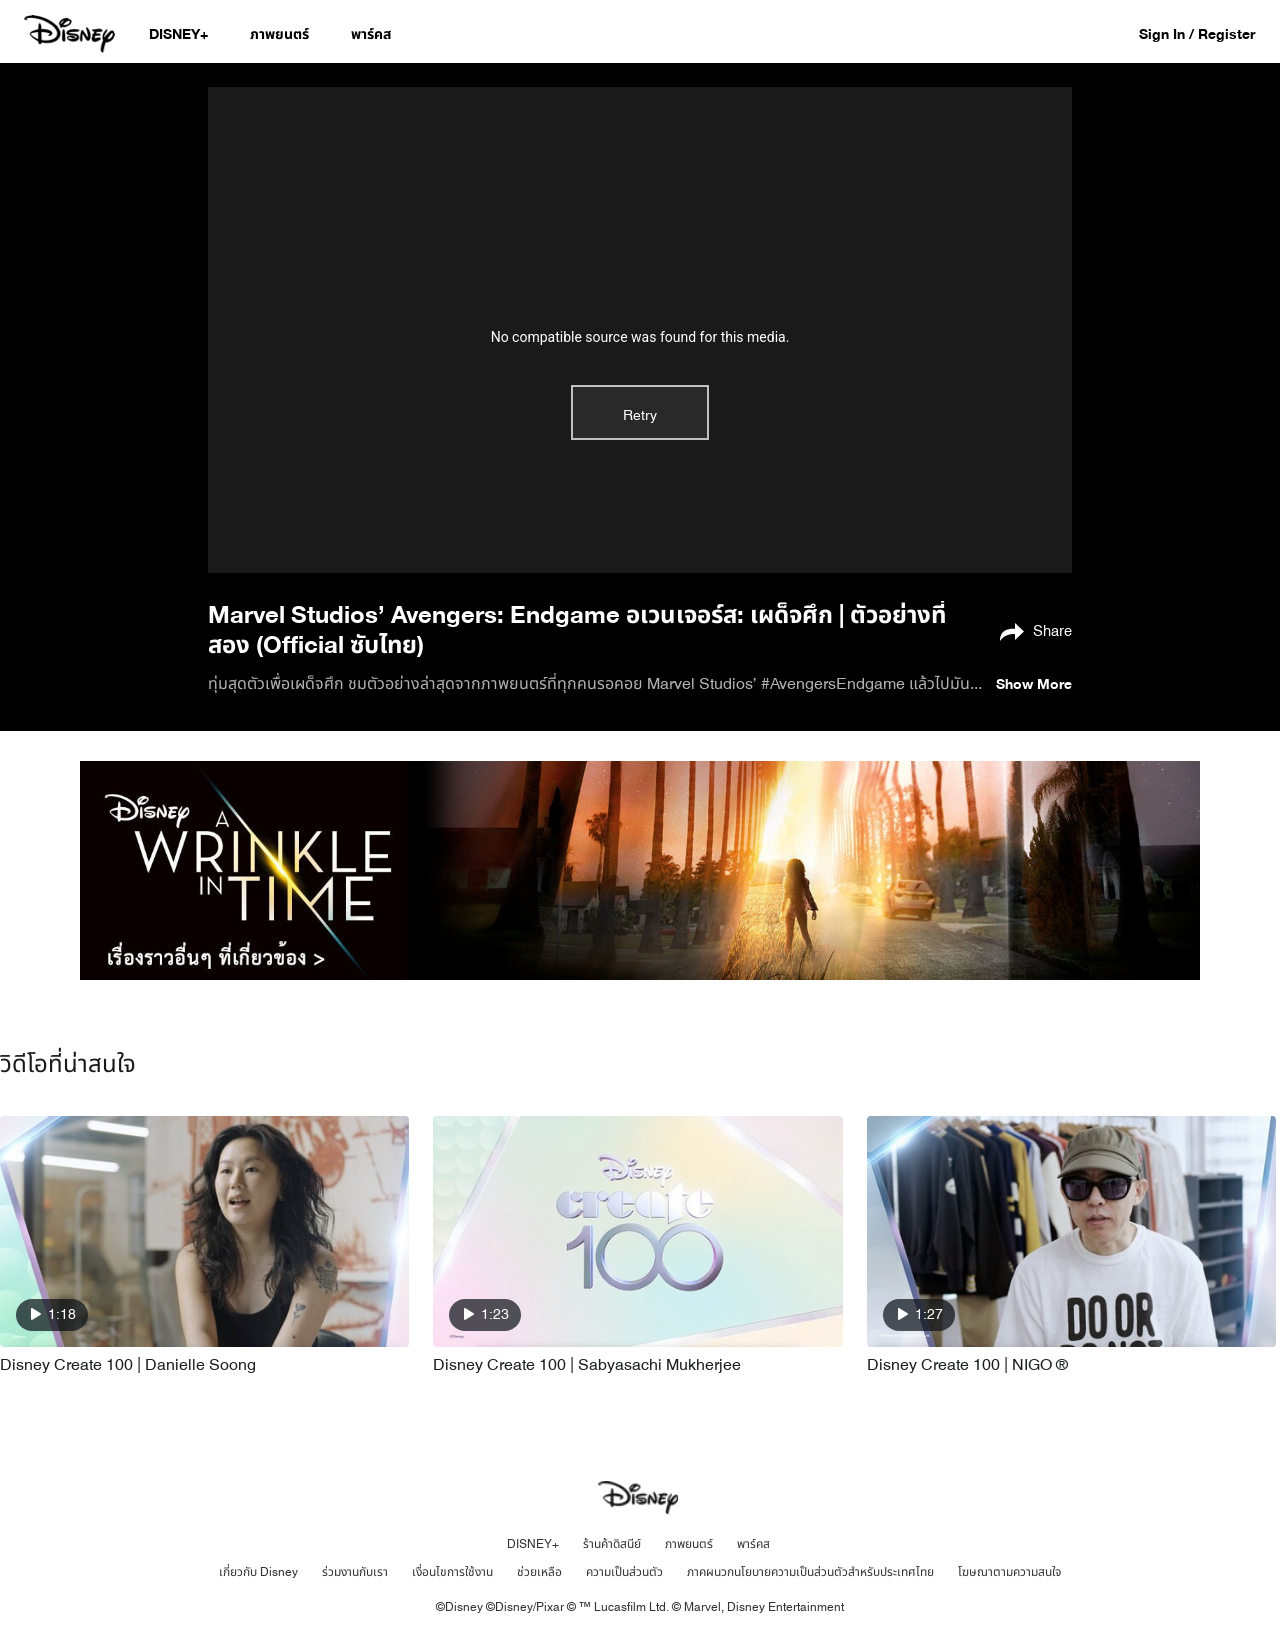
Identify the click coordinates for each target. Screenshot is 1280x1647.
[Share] (1031, 630)
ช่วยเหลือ (539, 1572)
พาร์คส (753, 1544)
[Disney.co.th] (71, 34)
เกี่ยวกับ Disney (258, 1572)
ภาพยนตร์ (689, 1544)
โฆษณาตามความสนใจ (1009, 1572)
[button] (1207, 33)
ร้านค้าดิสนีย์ (612, 1544)
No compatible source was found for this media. (640, 337)
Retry (640, 415)
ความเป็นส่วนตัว (624, 1572)
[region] (640, 330)
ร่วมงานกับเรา (355, 1572)
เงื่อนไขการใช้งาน (452, 1572)
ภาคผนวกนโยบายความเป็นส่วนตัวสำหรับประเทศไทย (810, 1572)
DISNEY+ (533, 1544)
